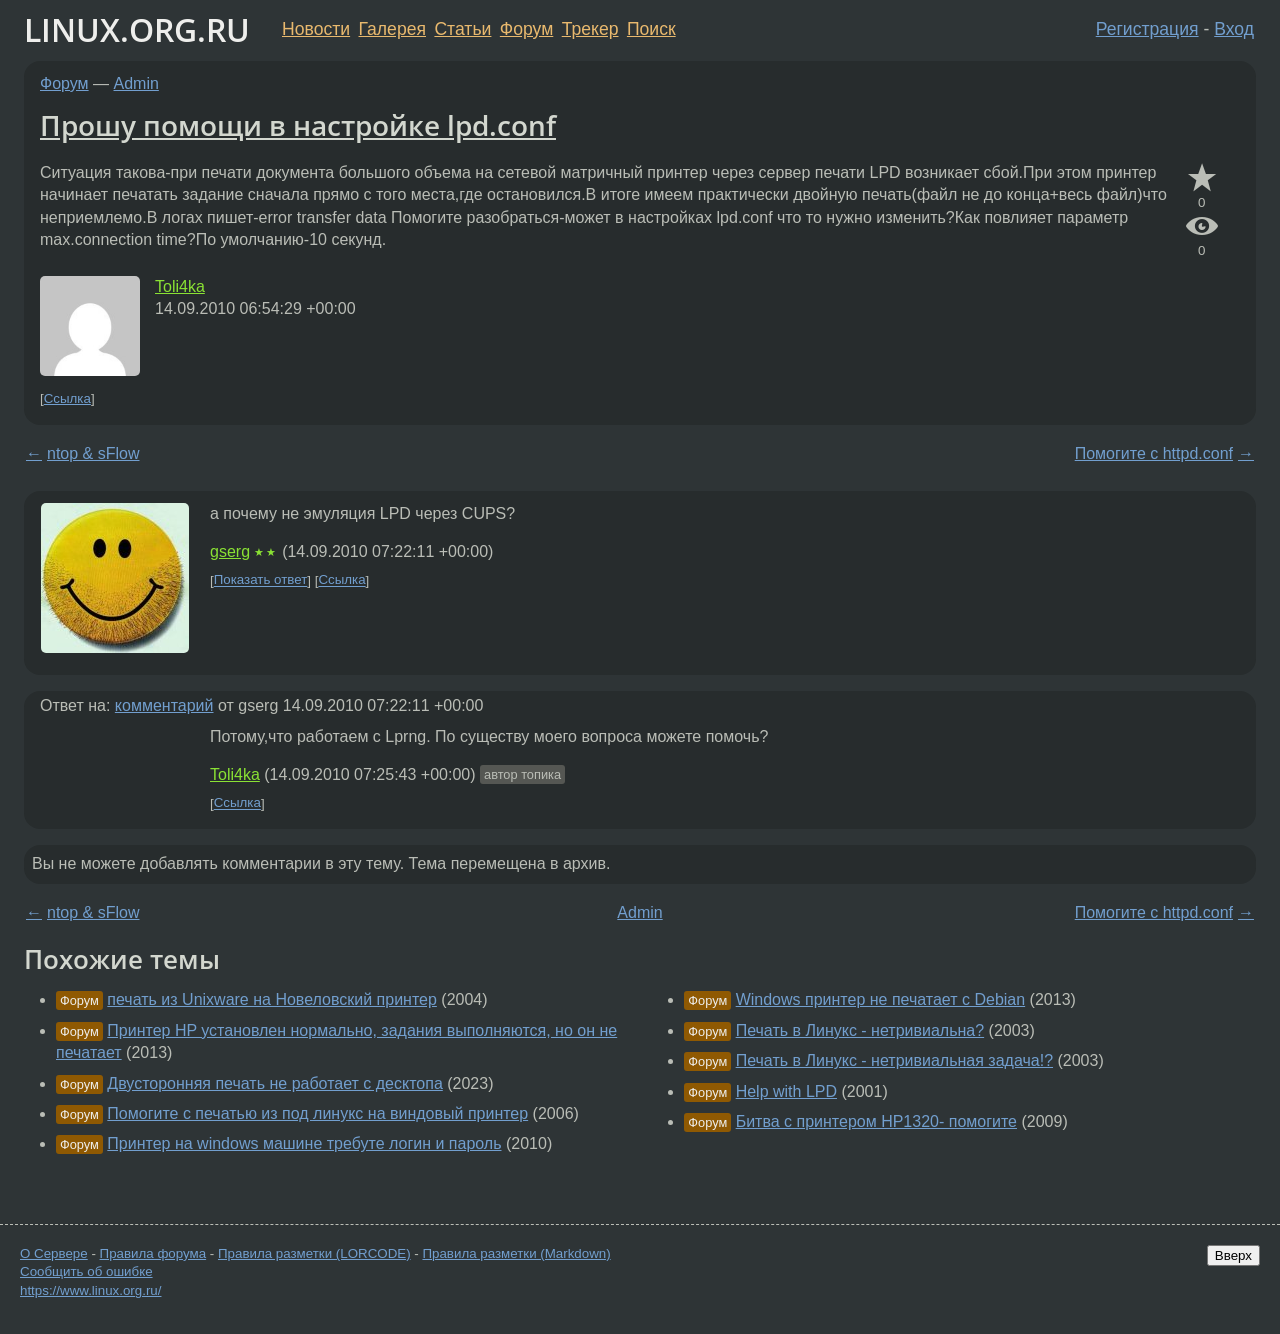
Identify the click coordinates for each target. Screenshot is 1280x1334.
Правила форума (153, 1253)
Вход (1234, 29)
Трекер (590, 29)
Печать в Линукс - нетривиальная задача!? (894, 1060)
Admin (136, 83)
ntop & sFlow (93, 453)
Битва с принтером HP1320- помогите (876, 1121)
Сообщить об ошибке (86, 1271)
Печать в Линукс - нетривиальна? (860, 1030)
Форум (526, 29)
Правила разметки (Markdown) (516, 1253)
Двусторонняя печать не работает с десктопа (274, 1083)
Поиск (651, 29)
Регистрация (1147, 29)
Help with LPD (786, 1091)
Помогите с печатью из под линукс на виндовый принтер (317, 1113)
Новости (316, 29)
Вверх (1233, 1255)
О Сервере (54, 1253)
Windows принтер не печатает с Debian (881, 999)
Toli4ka (180, 286)
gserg (230, 551)
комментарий (164, 705)
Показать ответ (261, 580)
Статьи (462, 29)
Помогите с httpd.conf (1154, 453)
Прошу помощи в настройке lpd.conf (298, 125)
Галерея (392, 29)
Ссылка (67, 398)
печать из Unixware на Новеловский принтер (272, 999)
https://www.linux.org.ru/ (90, 1290)
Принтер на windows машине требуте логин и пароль (304, 1143)
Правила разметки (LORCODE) (314, 1253)
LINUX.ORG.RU (137, 29)
